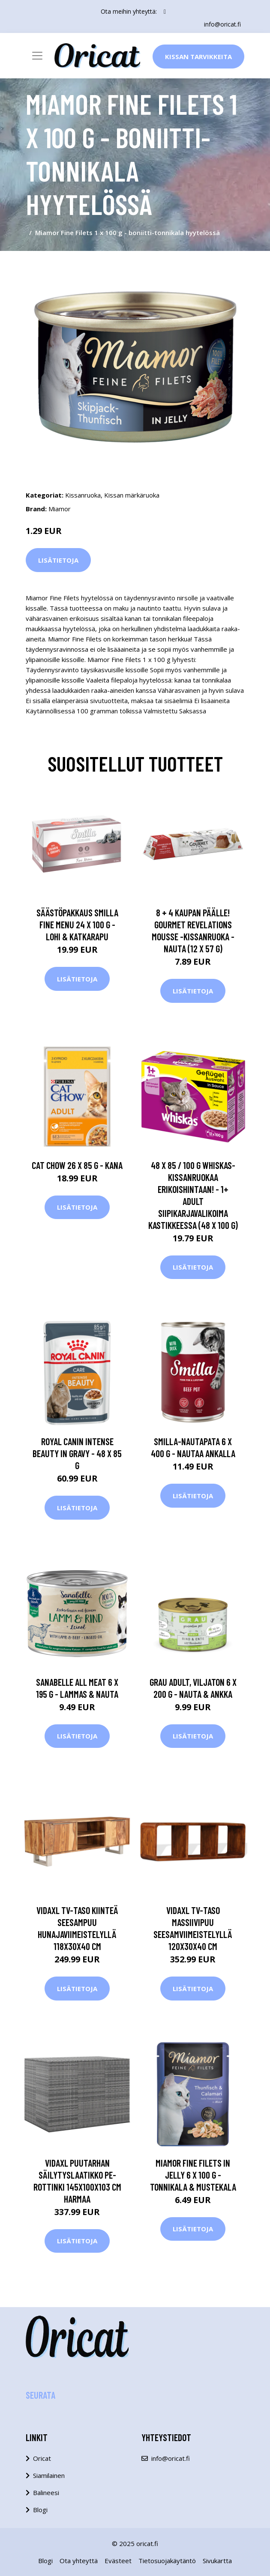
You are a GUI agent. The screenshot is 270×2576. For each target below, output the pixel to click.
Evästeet (118, 2560)
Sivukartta (217, 2560)
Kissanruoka (83, 495)
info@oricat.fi (222, 24)
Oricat (42, 2458)
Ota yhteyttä (79, 2560)
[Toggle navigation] (37, 56)
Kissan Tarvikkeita (198, 56)
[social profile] (164, 11)
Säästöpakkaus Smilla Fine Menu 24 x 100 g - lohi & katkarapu (77, 924)
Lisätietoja (58, 560)
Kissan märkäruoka (131, 495)
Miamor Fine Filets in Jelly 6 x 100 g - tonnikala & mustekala (193, 2174)
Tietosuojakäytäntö (167, 2560)
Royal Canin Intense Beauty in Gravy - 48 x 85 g (77, 1453)
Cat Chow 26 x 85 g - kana (77, 1165)
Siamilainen (49, 2475)
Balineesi (46, 2492)
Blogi (40, 2509)
